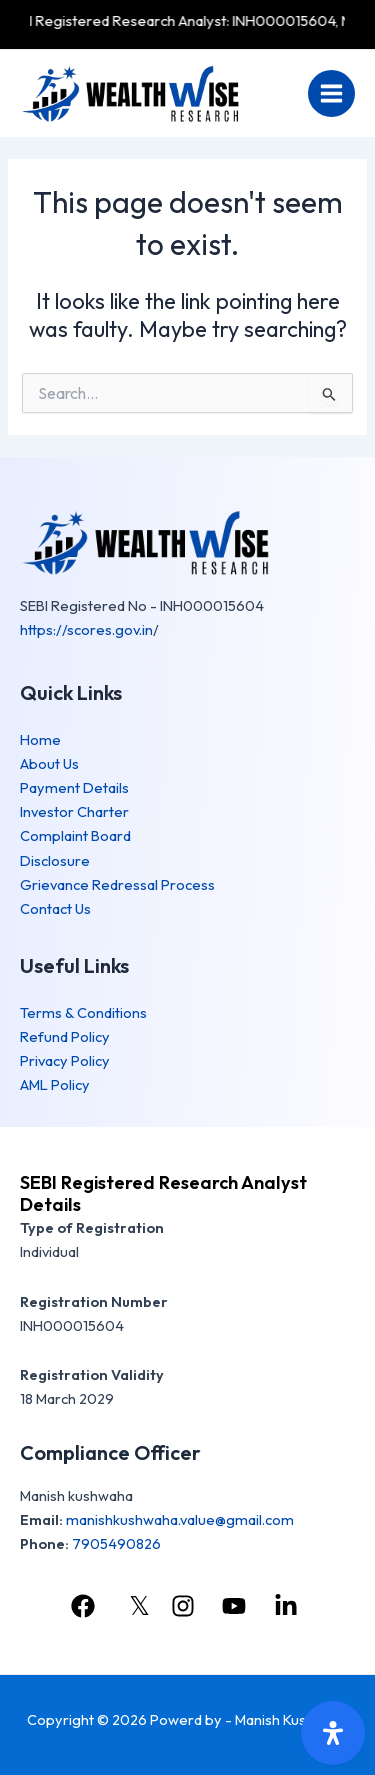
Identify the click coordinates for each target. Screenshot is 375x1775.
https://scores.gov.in (86, 629)
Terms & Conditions (83, 1012)
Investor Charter (74, 811)
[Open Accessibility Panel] (333, 1733)
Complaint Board (75, 835)
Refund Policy (65, 1036)
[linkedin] (289, 1606)
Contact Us (55, 908)
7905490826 (116, 1543)
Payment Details (74, 787)
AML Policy (55, 1084)
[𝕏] (135, 1606)
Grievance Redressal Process (117, 884)
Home (40, 739)
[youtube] (237, 1606)
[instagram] (186, 1606)
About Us (49, 763)
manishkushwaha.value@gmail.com (180, 1519)
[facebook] (86, 1606)
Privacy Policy (65, 1060)
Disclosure (55, 860)
